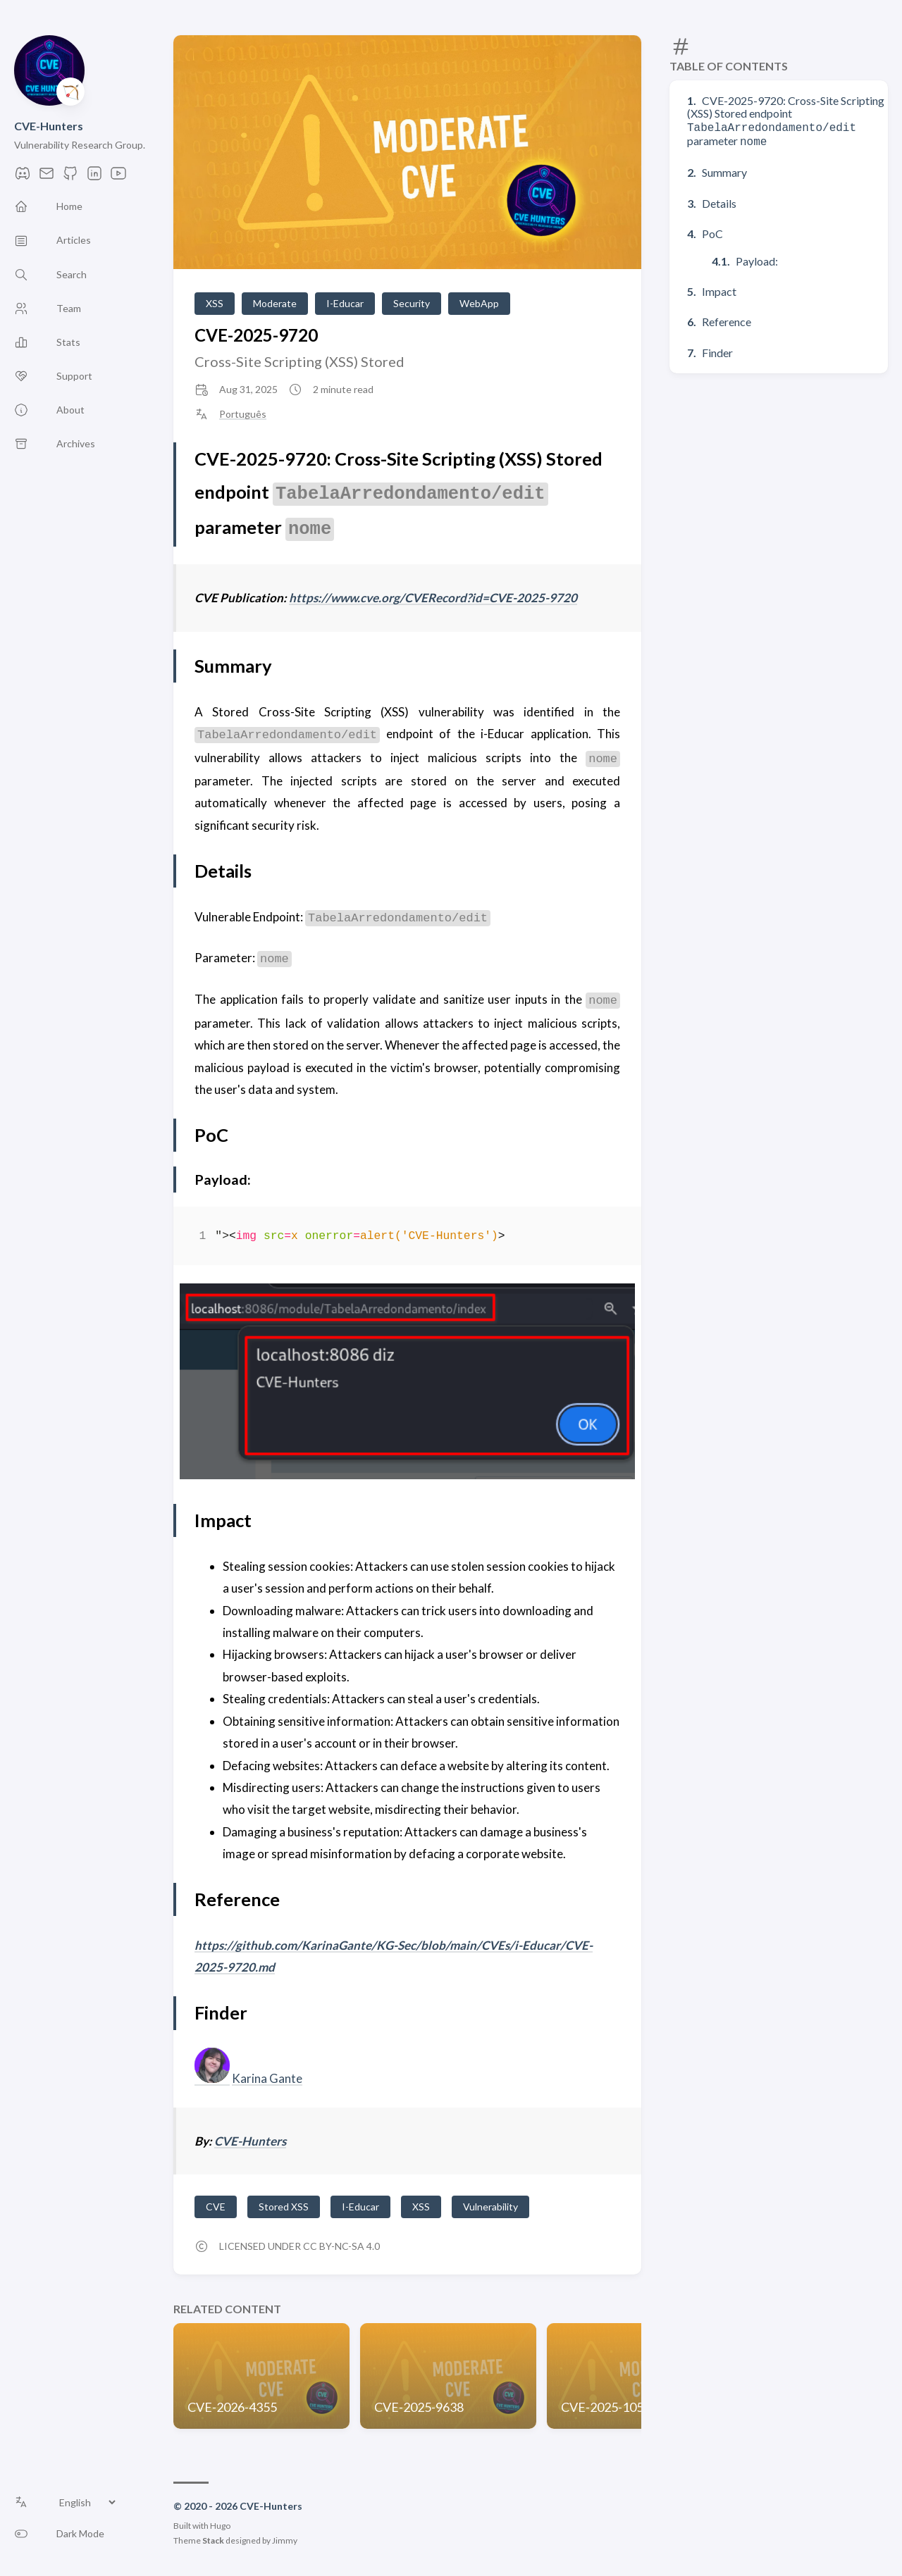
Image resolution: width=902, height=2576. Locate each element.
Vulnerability (490, 2207)
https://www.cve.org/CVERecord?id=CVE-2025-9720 (433, 597)
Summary (724, 169)
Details (719, 200)
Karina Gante (267, 2078)
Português (242, 414)
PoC (712, 230)
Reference (726, 318)
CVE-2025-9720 (256, 335)
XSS (214, 303)
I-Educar (345, 303)
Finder (717, 349)
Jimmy (284, 2540)
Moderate (275, 303)
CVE (216, 2207)
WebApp (479, 303)
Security (411, 303)
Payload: (757, 258)
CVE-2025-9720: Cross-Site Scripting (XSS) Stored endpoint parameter (785, 120)
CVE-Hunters (48, 125)
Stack (213, 2540)
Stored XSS (284, 2207)
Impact (719, 288)
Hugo (220, 2525)
